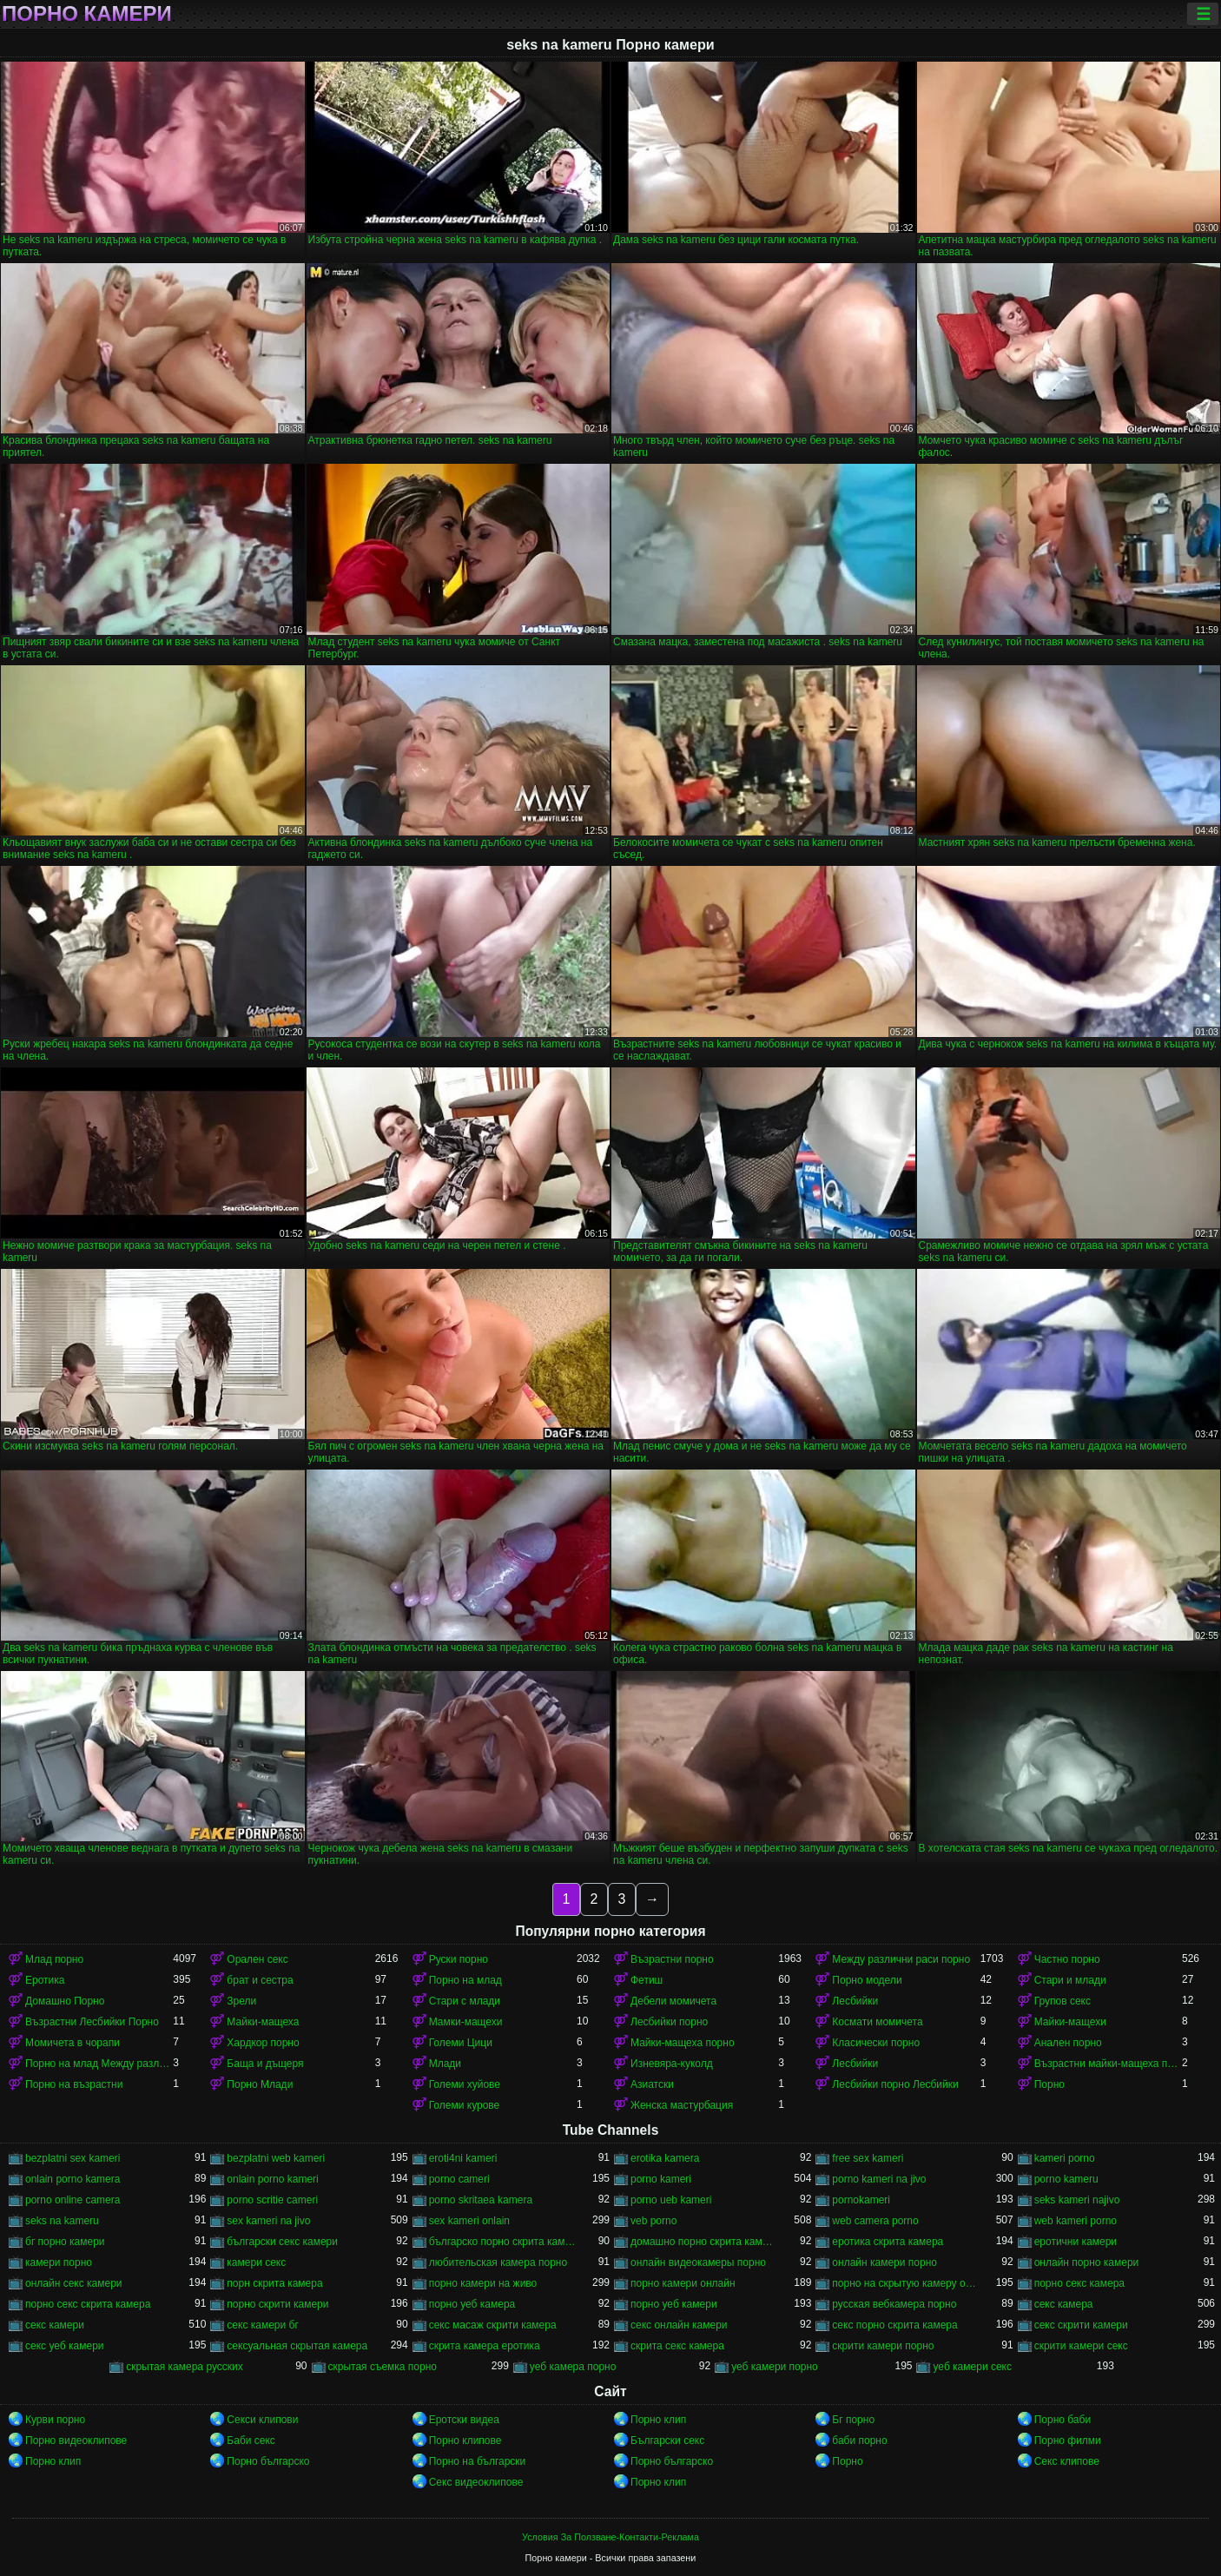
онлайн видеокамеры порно (698, 2262)
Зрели (241, 2001)
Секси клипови (262, 2420)
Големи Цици (460, 2043)
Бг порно (853, 2420)
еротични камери (1075, 2242)
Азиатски (652, 2084)
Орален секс (257, 1959)
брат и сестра (260, 1980)
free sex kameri (867, 2158)
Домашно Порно (64, 2001)
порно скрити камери (277, 2304)
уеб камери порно (774, 2367)
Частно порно (1067, 1959)
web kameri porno (1075, 2221)
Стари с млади (464, 2001)
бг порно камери (65, 2242)
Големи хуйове (464, 2084)
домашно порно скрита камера (704, 2242)
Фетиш (646, 1980)
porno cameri (459, 2179)
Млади (445, 2063)
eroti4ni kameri (463, 2158)
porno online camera (72, 2200)
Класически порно (876, 2043)
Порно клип (658, 2420)
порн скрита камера (274, 2283)
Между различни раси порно (901, 1959)
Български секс (667, 2440)
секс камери (54, 2325)
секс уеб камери (64, 2346)
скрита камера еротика (484, 2346)
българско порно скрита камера (503, 2242)
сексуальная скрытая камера (297, 2346)
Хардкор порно (263, 2043)
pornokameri (861, 2200)
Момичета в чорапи (72, 2043)
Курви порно (55, 2420)
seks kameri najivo (1077, 2200)
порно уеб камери (673, 2304)
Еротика (44, 1980)
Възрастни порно (672, 1959)
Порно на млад (465, 1980)
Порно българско (268, 2461)
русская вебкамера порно (894, 2304)
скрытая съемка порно (383, 2367)
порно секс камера (1079, 2283)
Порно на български (477, 2461)
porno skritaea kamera (480, 2200)
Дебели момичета (673, 2001)
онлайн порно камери (1086, 2262)
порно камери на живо (483, 2283)
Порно (1049, 2084)
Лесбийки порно (669, 2022)
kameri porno (1064, 2158)
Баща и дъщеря (265, 2063)
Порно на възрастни (73, 2084)
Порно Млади (260, 2084)
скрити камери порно (883, 2346)
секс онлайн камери (679, 2325)
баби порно (859, 2440)
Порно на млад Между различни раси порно (99, 2063)
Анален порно (1068, 2043)
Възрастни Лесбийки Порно (92, 2022)
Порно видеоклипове (76, 2440)
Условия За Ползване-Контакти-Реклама (610, 2537)
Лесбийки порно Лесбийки (895, 2084)
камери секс (256, 2262)
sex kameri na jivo (268, 2221)
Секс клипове (1066, 2461)
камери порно (58, 2262)
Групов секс (1062, 2001)
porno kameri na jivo (879, 2179)
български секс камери (282, 2242)
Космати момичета (877, 2022)
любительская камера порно (498, 2262)
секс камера (1063, 2304)
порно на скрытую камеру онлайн (906, 2283)
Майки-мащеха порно (682, 2043)
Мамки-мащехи (466, 2022)
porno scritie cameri (272, 2200)
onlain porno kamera (72, 2179)
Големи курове (464, 2105)
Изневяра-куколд (671, 2063)
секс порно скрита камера (894, 2325)
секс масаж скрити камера (493, 2325)
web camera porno (875, 2221)
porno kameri (660, 2179)
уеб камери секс (972, 2367)
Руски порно (458, 1959)
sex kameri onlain (469, 2221)
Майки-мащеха (263, 2022)
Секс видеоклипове (476, 2482)
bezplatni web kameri (276, 2158)
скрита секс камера (677, 2346)
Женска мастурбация (681, 2105)
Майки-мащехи (1070, 2022)
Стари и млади (1070, 1980)
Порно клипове (465, 2440)
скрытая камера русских (184, 2367)
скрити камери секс (1081, 2346)
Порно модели (866, 1980)
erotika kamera (664, 2158)
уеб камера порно (573, 2367)
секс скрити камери (1081, 2325)
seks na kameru (62, 2221)
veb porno (653, 2221)
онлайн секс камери (73, 2283)
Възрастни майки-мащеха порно (1108, 2063)
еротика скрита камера (887, 2242)
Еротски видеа (464, 2420)
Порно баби (1062, 2420)
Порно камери (87, 14)
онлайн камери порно (884, 2262)
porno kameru (1066, 2179)
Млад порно (54, 1959)
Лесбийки (855, 2001)
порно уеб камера (472, 2304)
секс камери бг (262, 2325)
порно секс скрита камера (87, 2304)
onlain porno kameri (272, 2179)
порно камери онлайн (683, 2283)
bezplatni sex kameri (72, 2158)
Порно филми (1067, 2440)
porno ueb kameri (670, 2200)
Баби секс (251, 2440)
